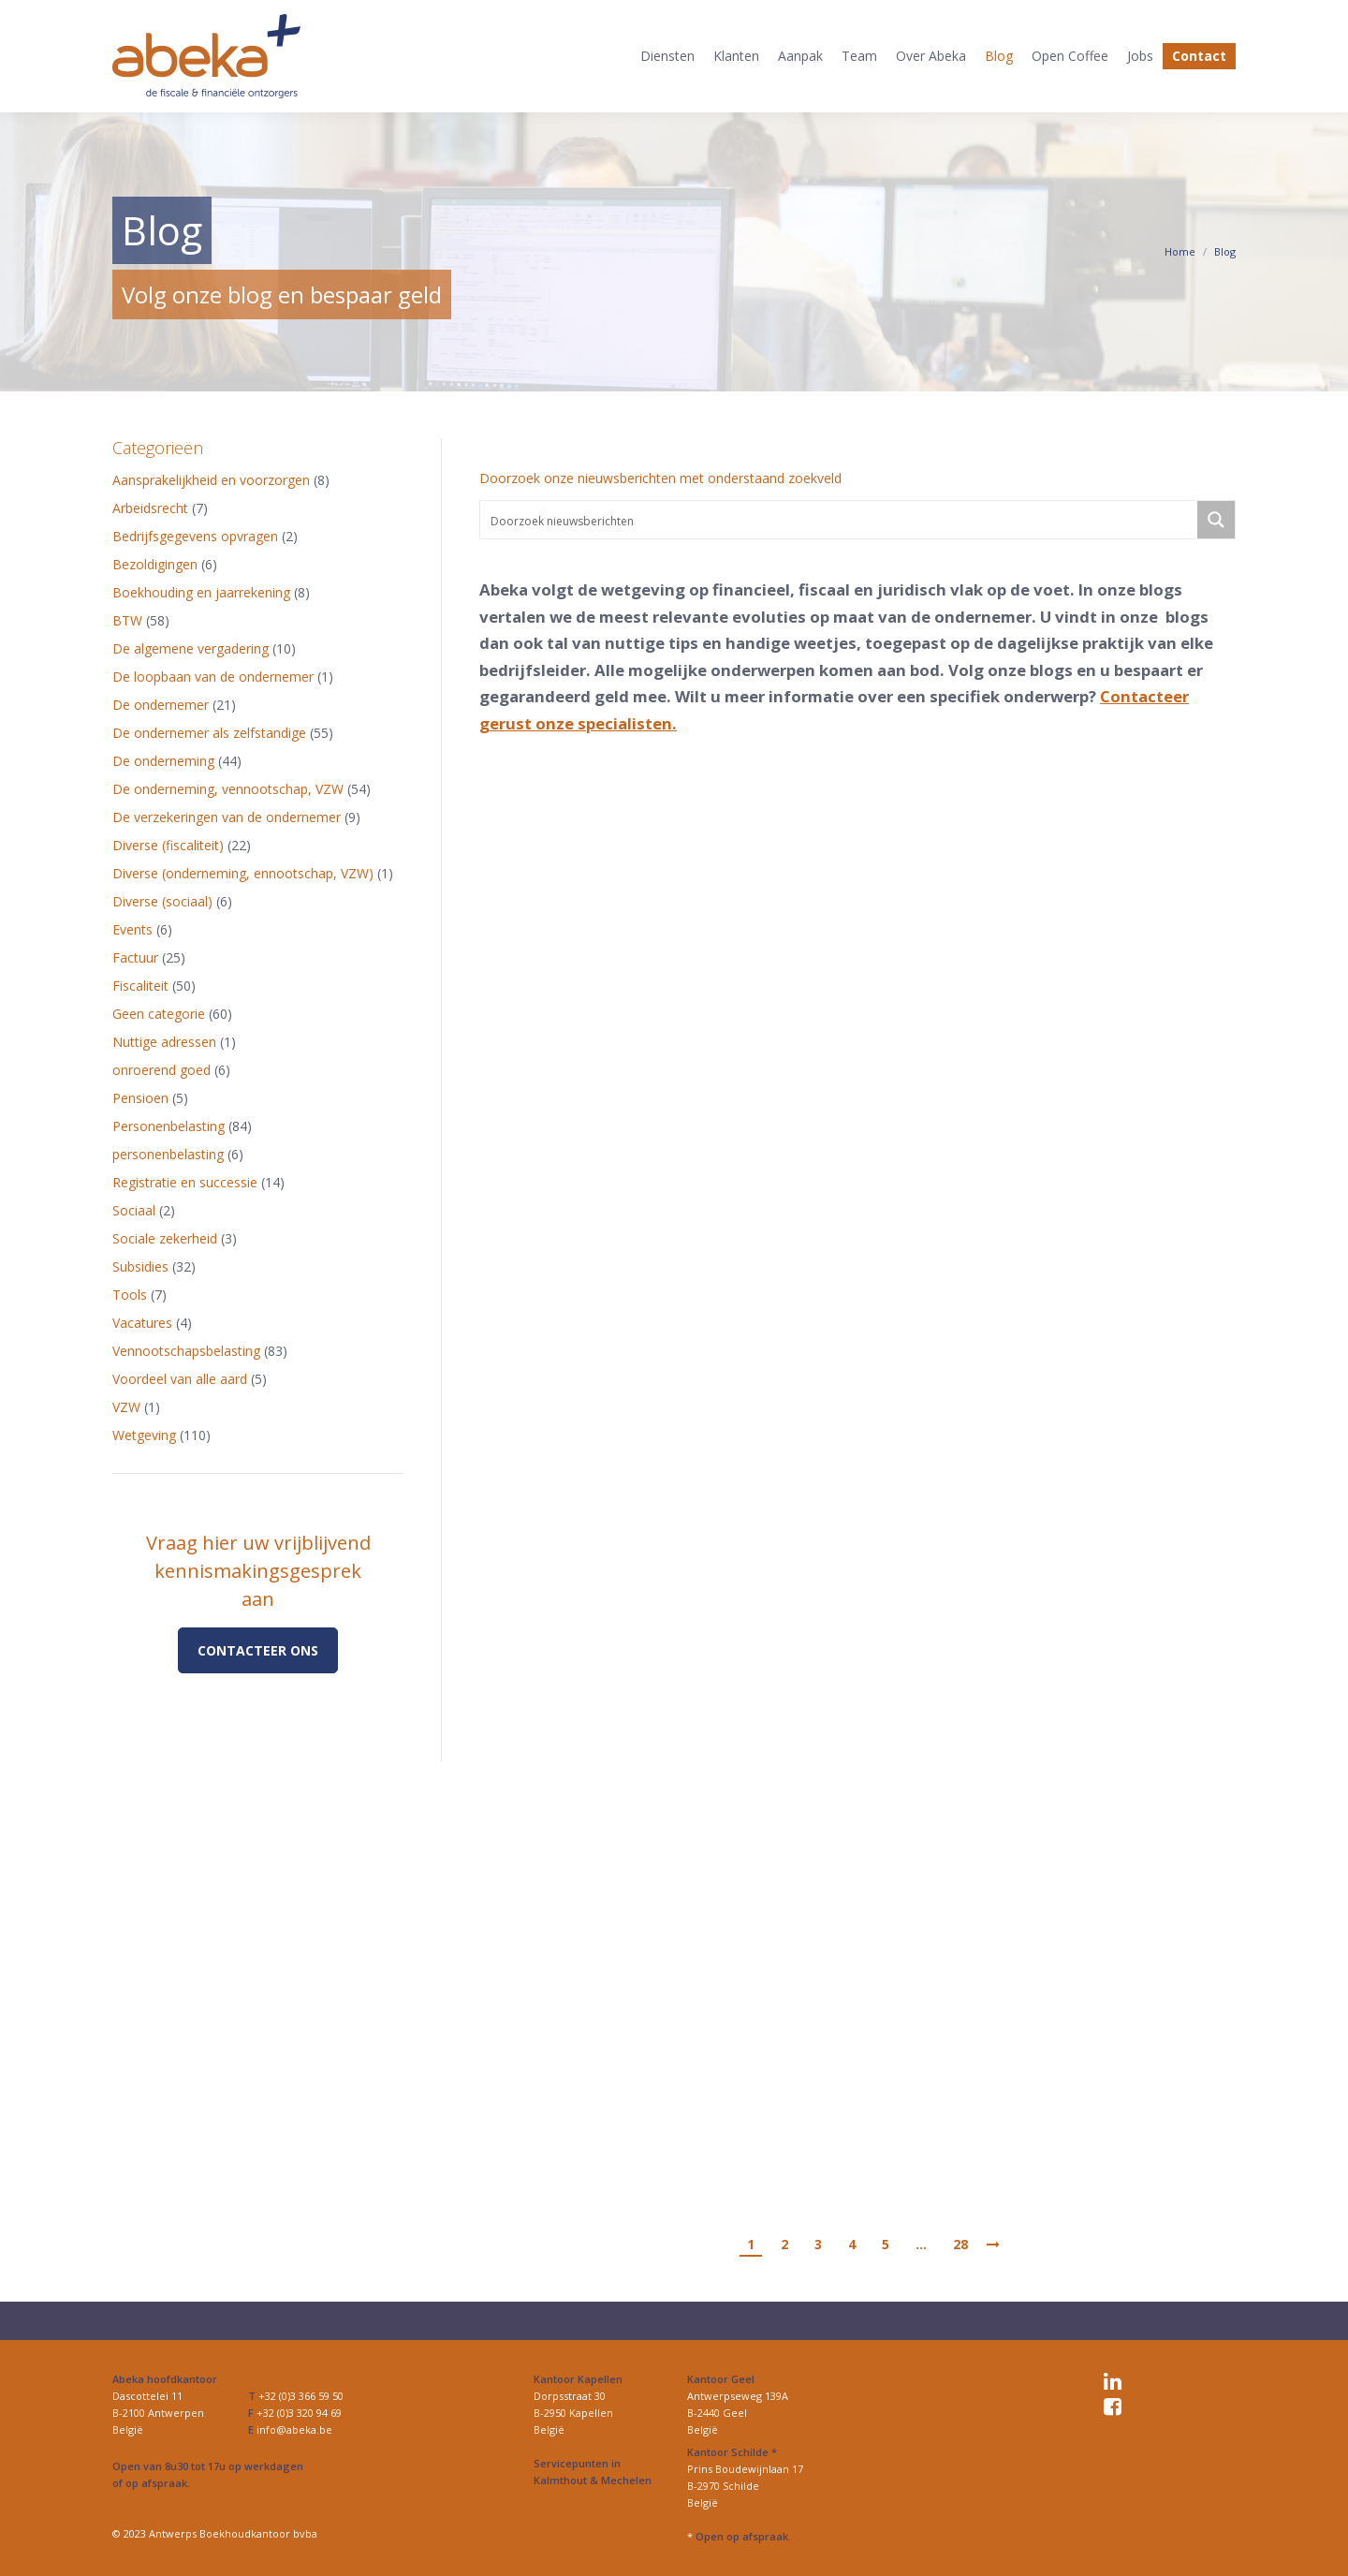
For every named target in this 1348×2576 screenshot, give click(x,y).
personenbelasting (168, 1154)
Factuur (135, 957)
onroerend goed (161, 1070)
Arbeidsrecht (150, 508)
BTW (127, 620)
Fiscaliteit (140, 985)
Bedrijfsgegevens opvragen (195, 536)
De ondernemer (160, 705)
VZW (126, 1407)
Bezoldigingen (155, 564)
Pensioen (140, 1098)
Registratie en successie (184, 1182)
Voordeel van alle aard (179, 1379)
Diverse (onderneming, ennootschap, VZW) (243, 873)
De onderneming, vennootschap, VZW (228, 789)
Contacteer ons (258, 1650)
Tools (129, 1294)
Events (132, 929)
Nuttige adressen (164, 1042)
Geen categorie (158, 1014)
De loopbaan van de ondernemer (213, 676)
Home (1180, 251)
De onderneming (163, 761)
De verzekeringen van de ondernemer (226, 817)
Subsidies (140, 1266)
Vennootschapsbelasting (186, 1351)
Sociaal (133, 1210)
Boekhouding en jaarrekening (201, 592)
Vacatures (142, 1323)
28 (960, 2244)
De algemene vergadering (190, 648)
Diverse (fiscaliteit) (168, 845)
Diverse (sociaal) (162, 901)
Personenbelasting (168, 1126)
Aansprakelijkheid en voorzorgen (211, 480)
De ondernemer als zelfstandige (209, 733)
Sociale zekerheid (164, 1238)
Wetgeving (144, 1435)
